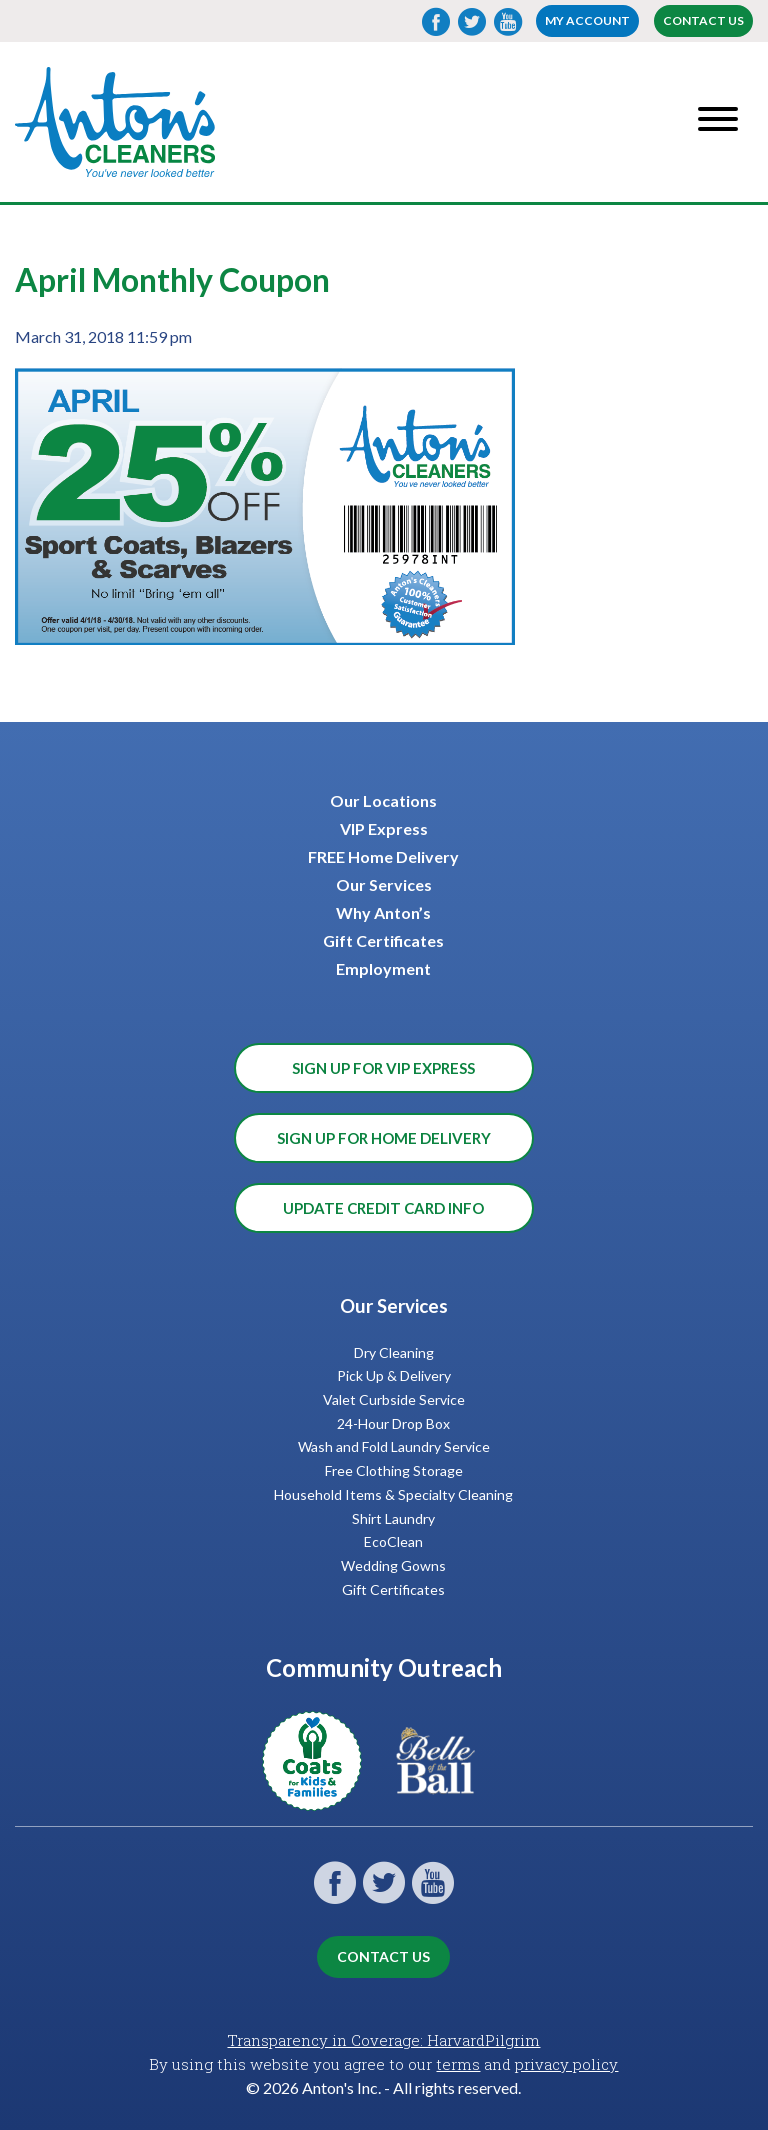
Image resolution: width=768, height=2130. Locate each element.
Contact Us (703, 20)
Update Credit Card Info (383, 1208)
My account (587, 20)
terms (458, 2064)
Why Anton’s (383, 912)
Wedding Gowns (393, 1565)
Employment (383, 968)
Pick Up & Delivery (394, 1375)
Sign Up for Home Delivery (384, 1138)
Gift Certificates (383, 940)
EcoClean (393, 1541)
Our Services (384, 884)
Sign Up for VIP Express (383, 1068)
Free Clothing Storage (394, 1470)
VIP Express (384, 828)
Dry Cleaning (394, 1352)
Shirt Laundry (393, 1518)
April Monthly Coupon (172, 279)
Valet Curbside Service (394, 1399)
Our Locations (383, 800)
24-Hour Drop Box (393, 1423)
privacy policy (566, 2064)
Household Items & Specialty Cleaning (393, 1494)
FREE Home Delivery (383, 856)
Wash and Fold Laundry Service (394, 1446)
